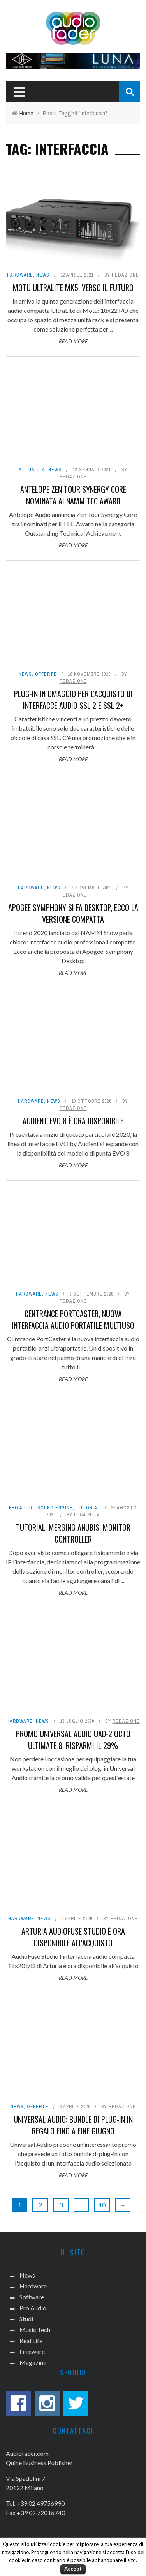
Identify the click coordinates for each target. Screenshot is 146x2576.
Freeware (32, 2351)
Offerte (46, 674)
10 (102, 2205)
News (42, 275)
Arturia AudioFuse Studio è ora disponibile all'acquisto (73, 1937)
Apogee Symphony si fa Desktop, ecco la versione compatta (73, 913)
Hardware (20, 275)
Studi (26, 2318)
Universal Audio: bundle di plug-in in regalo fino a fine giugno (73, 2125)
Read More (73, 341)
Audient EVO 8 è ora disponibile (73, 1121)
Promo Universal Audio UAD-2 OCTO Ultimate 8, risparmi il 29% (73, 1739)
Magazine (32, 2362)
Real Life (30, 2340)
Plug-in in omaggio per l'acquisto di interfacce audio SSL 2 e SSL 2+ (73, 699)
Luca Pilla (87, 1515)
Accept (73, 2568)
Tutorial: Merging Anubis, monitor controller (73, 1533)
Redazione (125, 275)
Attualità (32, 470)
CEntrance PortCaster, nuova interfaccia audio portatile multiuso (73, 1319)
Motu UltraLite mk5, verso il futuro (73, 287)
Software (31, 2297)
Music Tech (34, 2329)
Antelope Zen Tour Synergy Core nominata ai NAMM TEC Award (73, 495)
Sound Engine (55, 1508)
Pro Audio (21, 1508)
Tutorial (88, 1508)
